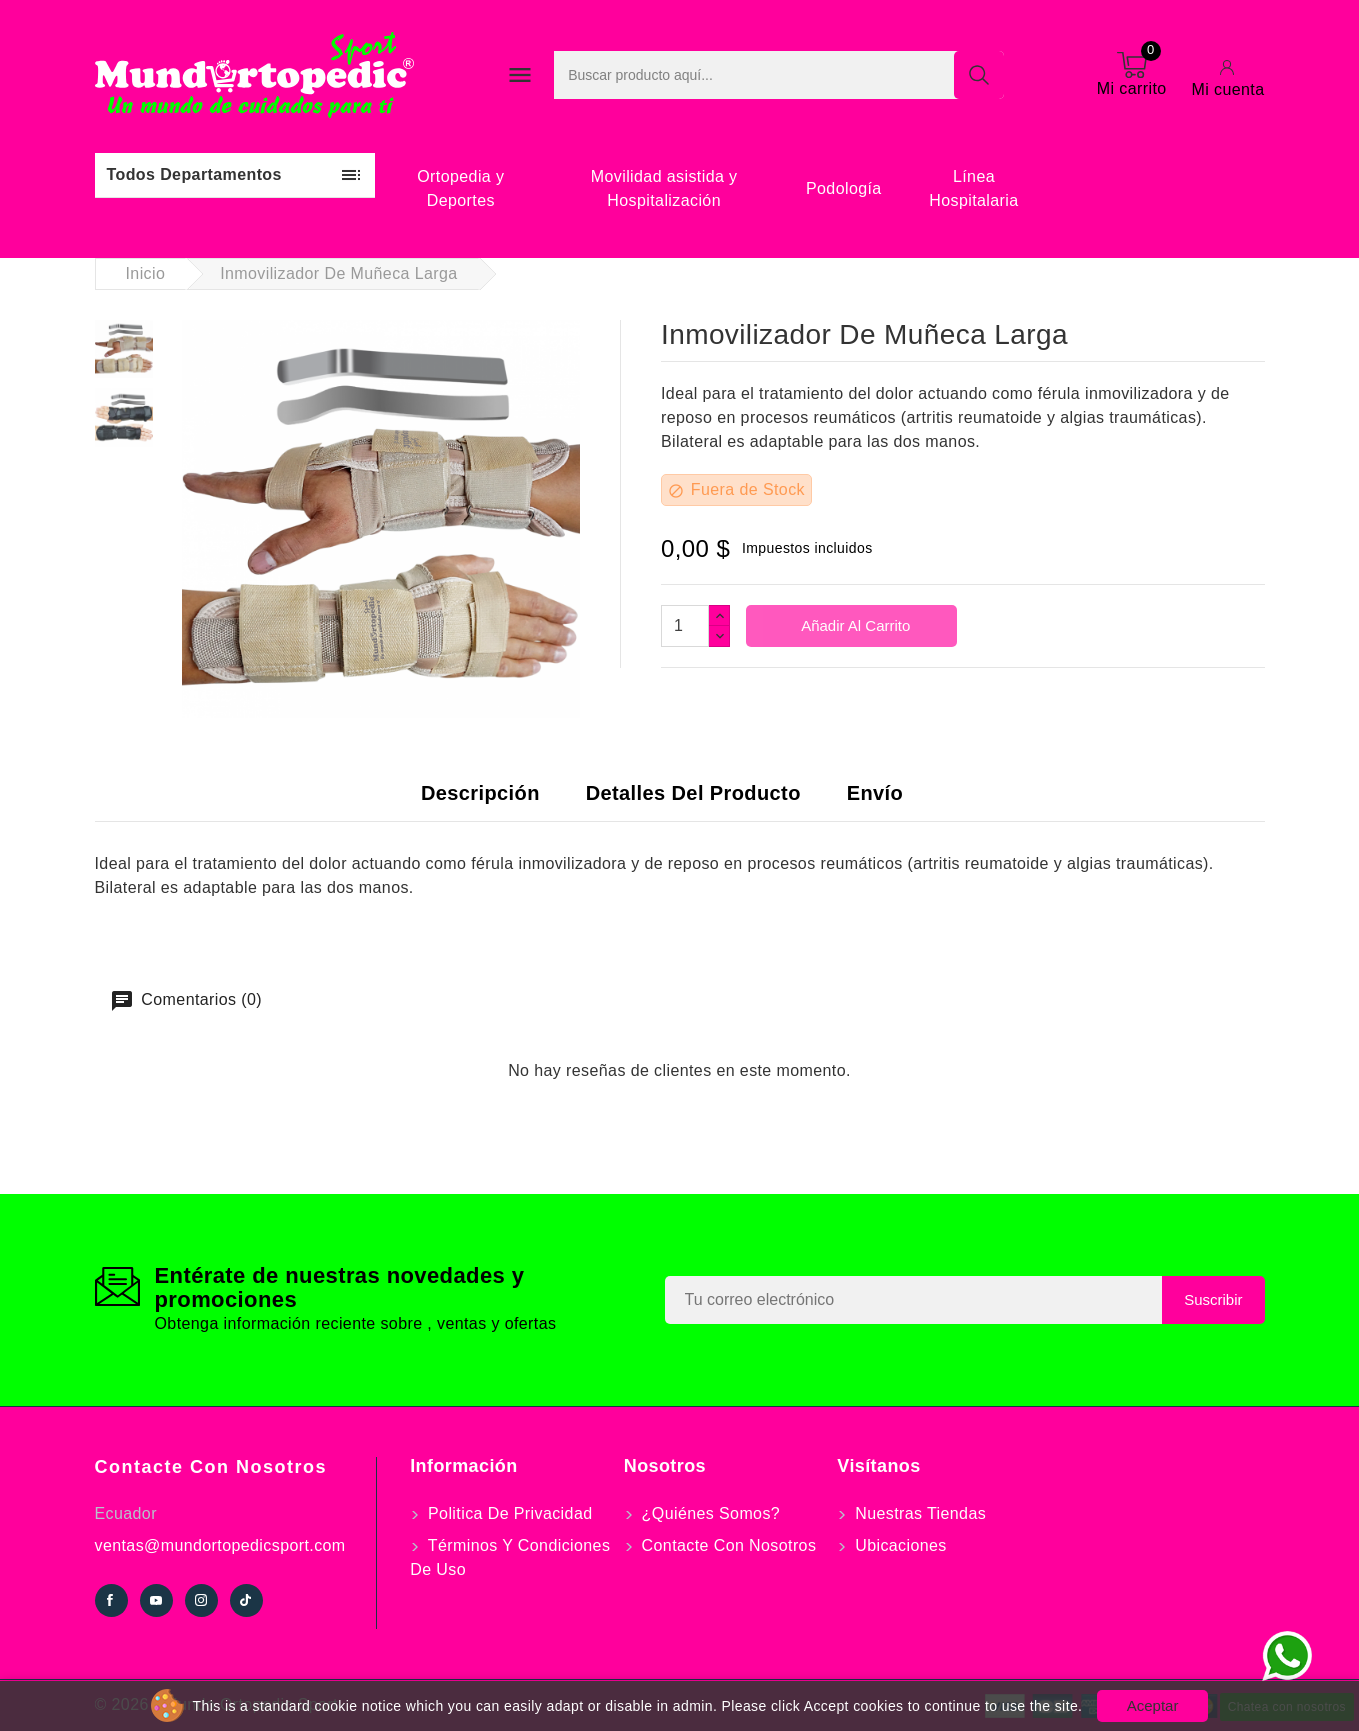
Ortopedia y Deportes (460, 188)
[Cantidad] (685, 626)
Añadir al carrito (854, 625)
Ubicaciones (898, 1545)
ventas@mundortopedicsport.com (220, 1545)
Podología (844, 188)
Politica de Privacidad (507, 1513)
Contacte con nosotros (211, 1467)
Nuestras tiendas (918, 1513)
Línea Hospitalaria (973, 188)
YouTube (156, 1600)
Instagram (201, 1600)
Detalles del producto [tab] (693, 793)
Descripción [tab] (480, 793)
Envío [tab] (875, 793)
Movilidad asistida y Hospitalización (664, 188)
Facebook (111, 1600)
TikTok (246, 1600)
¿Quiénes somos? (708, 1513)
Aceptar (1153, 1705)
